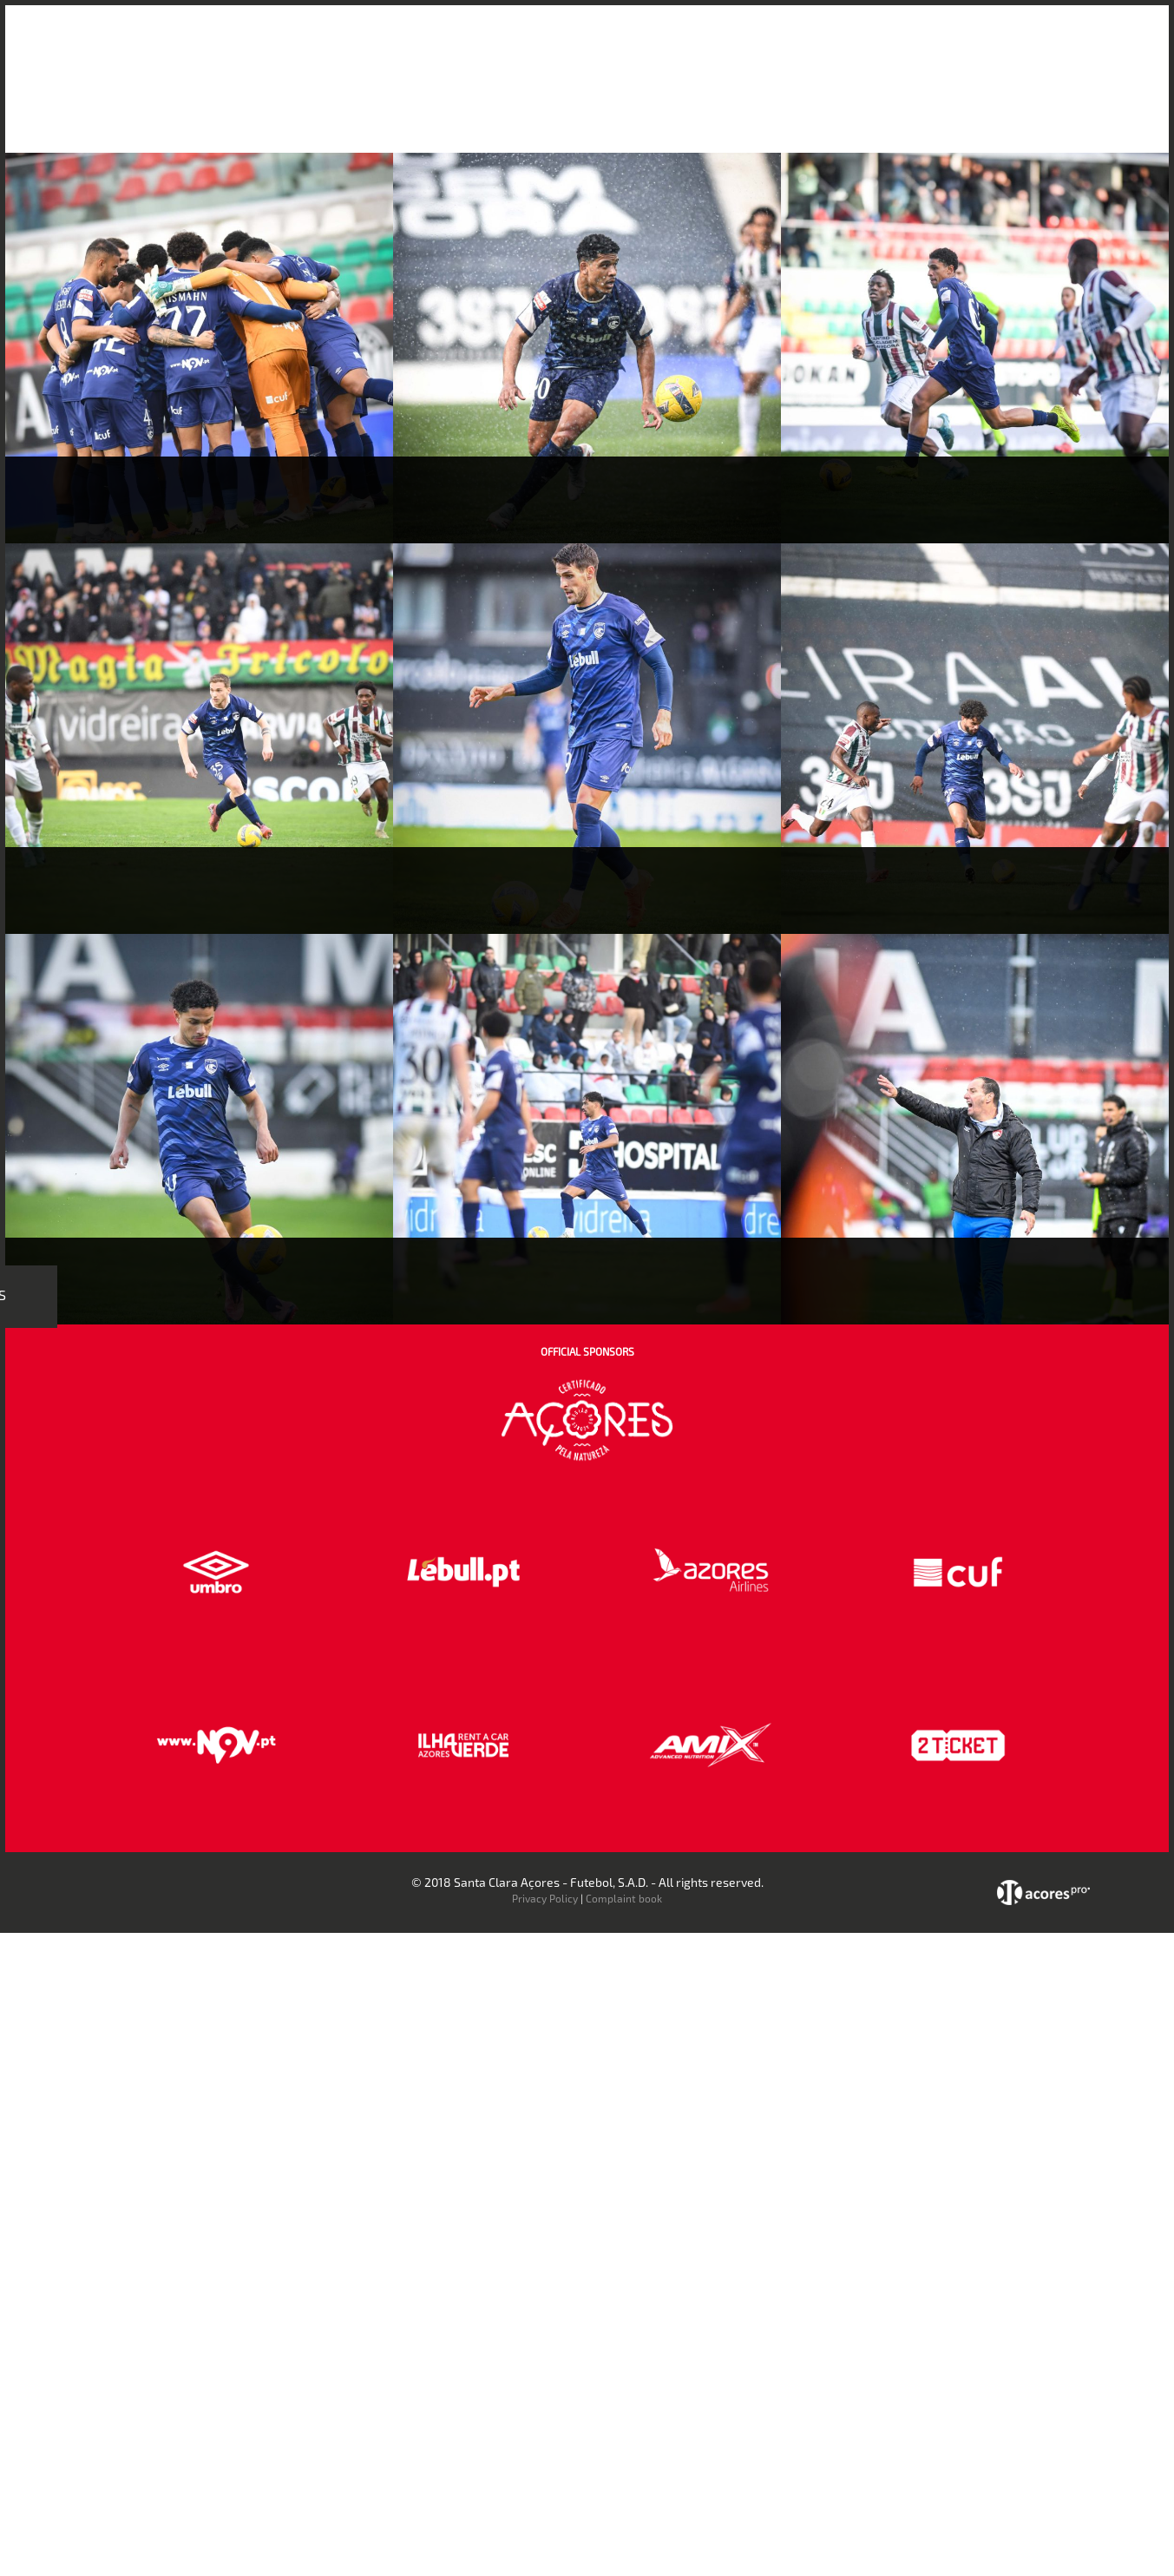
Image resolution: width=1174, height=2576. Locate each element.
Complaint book (624, 1898)
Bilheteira (763, 42)
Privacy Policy (545, 1898)
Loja (824, 42)
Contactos (982, 42)
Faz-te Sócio (894, 42)
